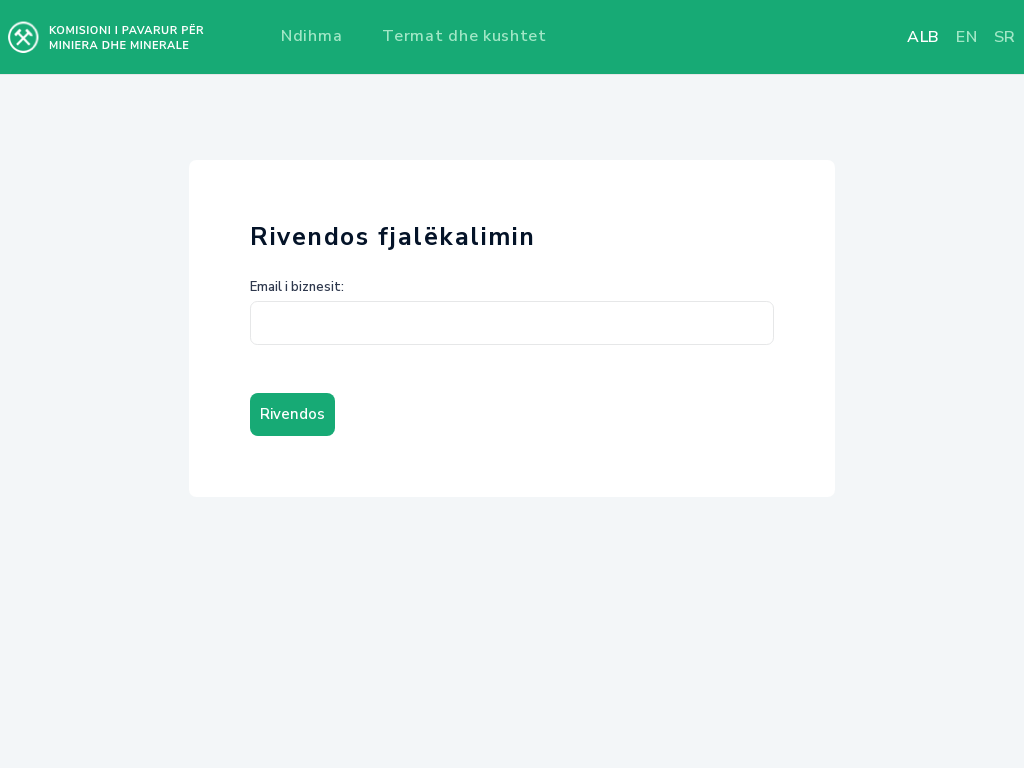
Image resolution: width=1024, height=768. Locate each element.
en (966, 37)
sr (1005, 37)
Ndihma (311, 36)
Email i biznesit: (297, 287)
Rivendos (292, 414)
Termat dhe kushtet (464, 36)
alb (923, 37)
